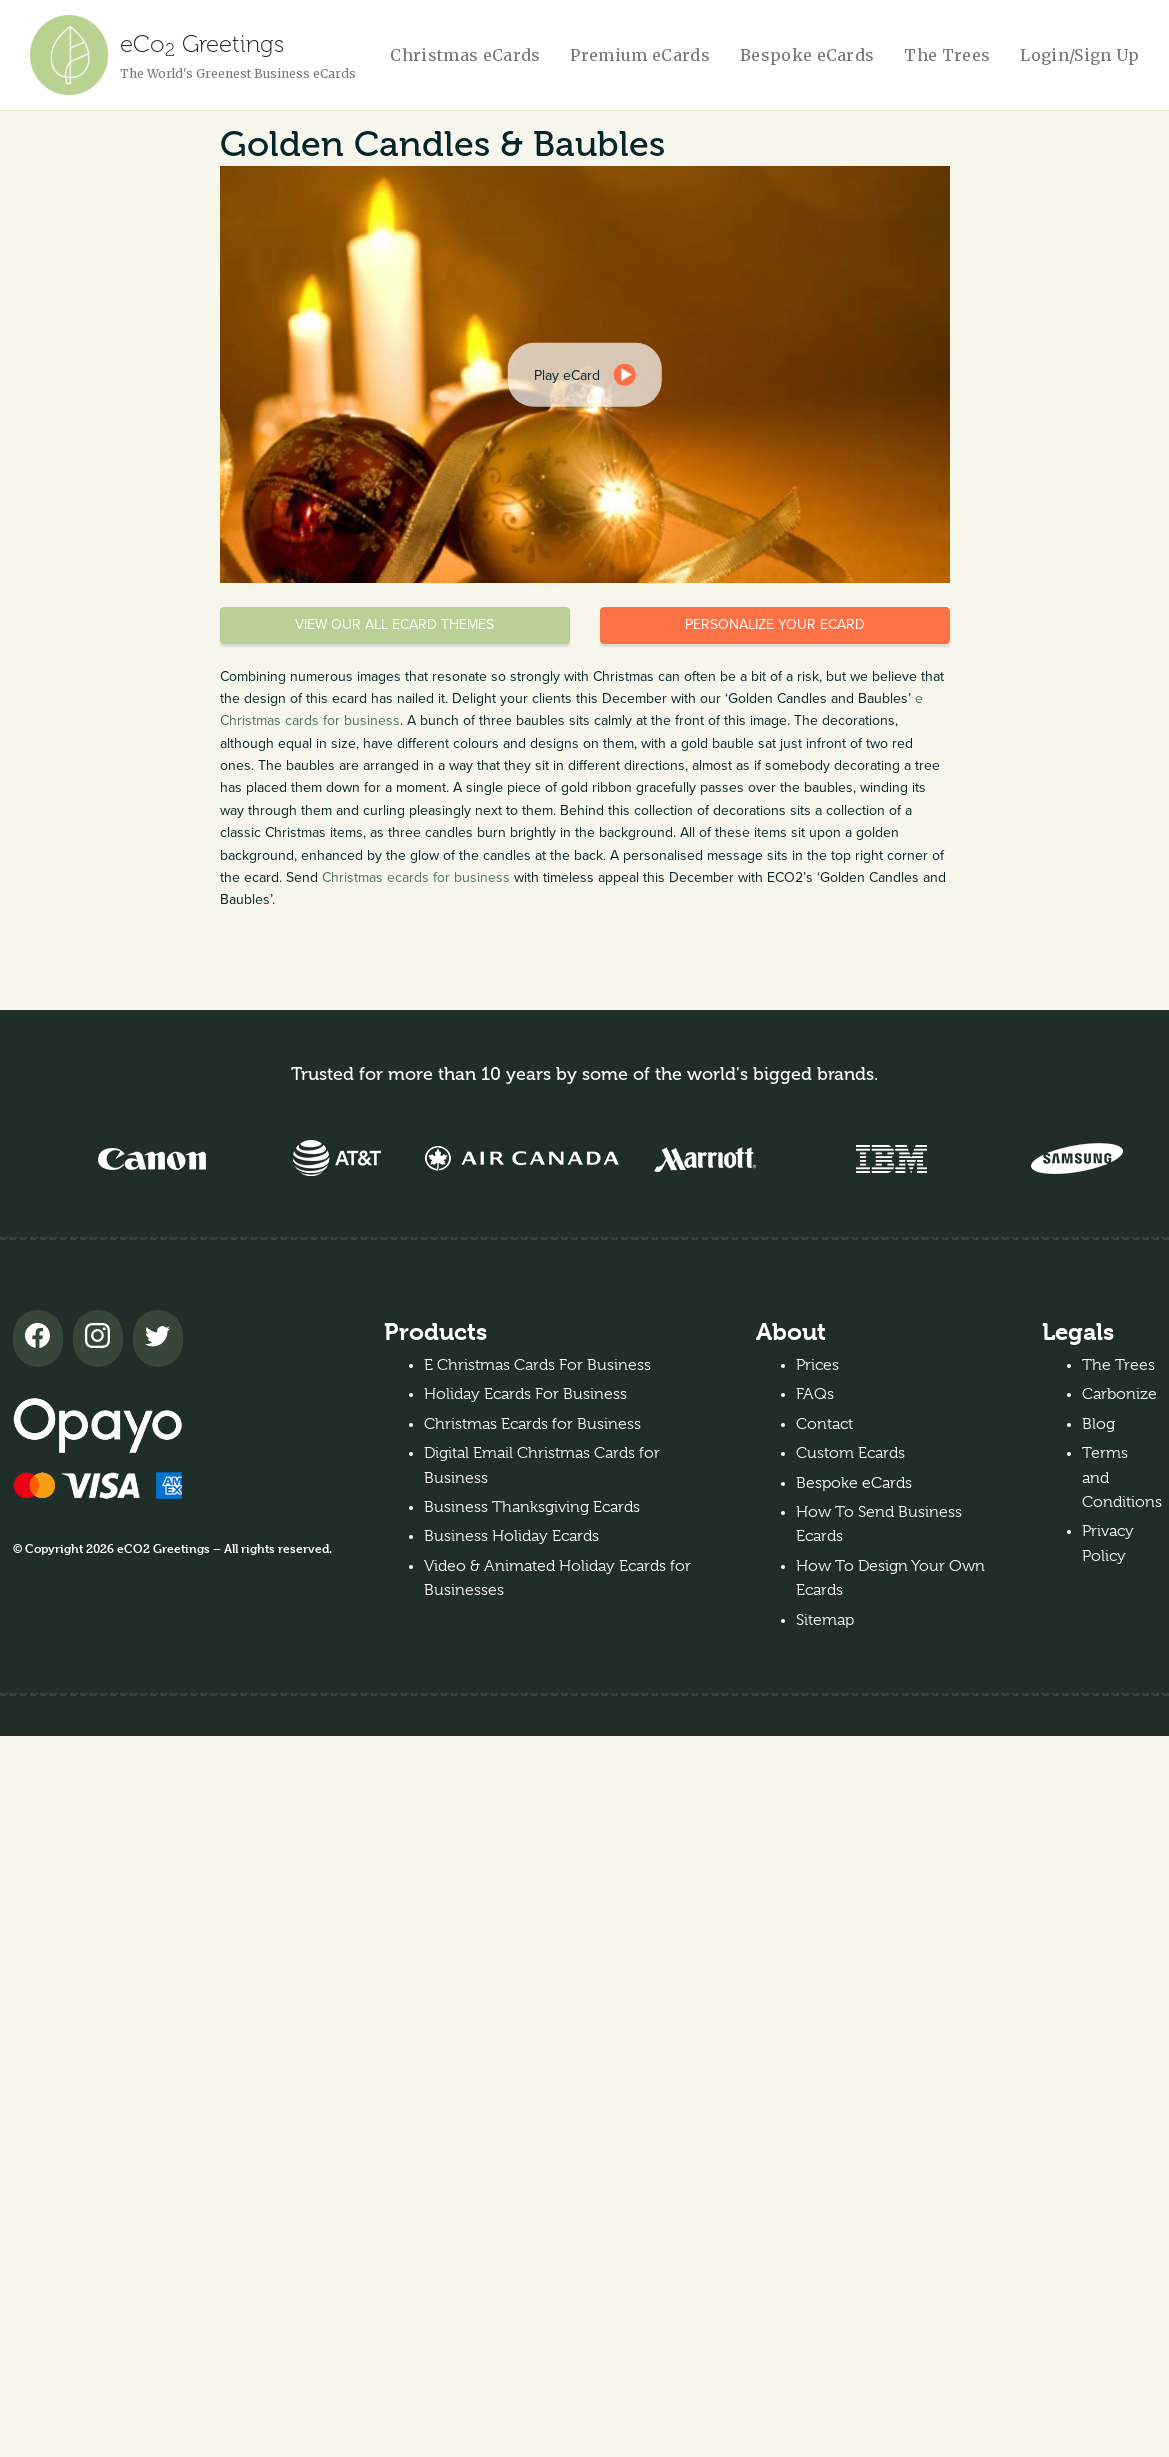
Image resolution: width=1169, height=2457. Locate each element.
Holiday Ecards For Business (525, 1394)
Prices (817, 1365)
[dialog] (584, 374)
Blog (1098, 1424)
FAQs (815, 1394)
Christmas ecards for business (416, 877)
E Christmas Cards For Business (537, 1365)
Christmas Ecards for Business (532, 1424)
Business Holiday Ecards (511, 1536)
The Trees (947, 55)
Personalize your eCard (775, 624)
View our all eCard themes (394, 624)
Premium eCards (639, 55)
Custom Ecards (850, 1453)
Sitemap (825, 1620)
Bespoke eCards (807, 55)
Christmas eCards (465, 55)
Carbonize (1119, 1394)
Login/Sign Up (1079, 55)
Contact (824, 1424)
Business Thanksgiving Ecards (532, 1507)
